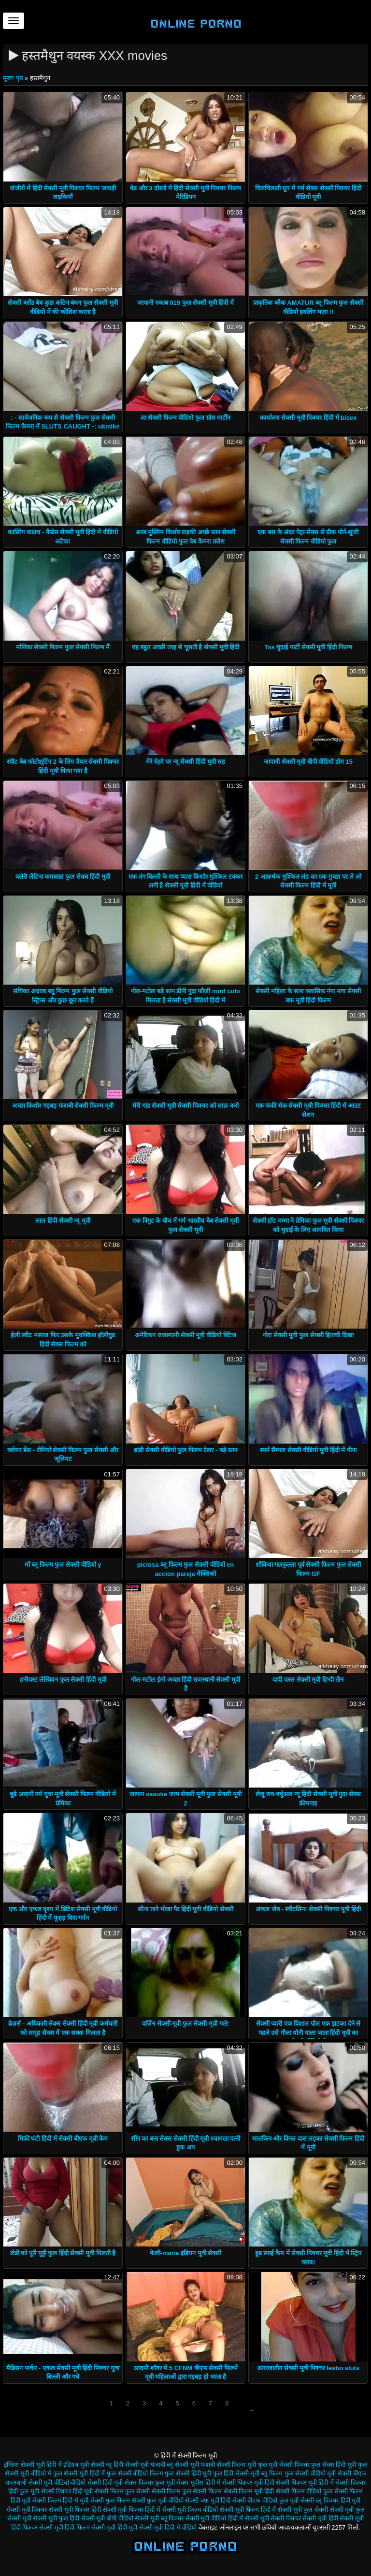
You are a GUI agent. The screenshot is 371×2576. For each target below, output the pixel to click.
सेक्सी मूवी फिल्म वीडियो (190, 2509)
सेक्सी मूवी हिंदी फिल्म (64, 2527)
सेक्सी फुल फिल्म (110, 2500)
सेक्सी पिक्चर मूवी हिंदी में (304, 2482)
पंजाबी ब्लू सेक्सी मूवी (175, 2464)
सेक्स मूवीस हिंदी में (198, 2482)
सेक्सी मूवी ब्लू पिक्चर (159, 2518)
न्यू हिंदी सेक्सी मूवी (127, 2464)
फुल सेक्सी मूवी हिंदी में (79, 2473)
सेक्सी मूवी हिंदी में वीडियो (168, 2527)
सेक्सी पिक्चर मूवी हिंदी (248, 2482)
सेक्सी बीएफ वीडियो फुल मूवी (265, 2500)
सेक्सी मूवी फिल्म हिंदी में (248, 2509)
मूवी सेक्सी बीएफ (346, 2473)
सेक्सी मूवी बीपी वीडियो (107, 2518)
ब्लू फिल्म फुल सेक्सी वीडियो (293, 2473)
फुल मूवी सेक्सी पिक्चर (284, 2464)
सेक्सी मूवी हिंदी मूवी (114, 2527)
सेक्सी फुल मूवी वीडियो (158, 2500)
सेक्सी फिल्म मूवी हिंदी (249, 2491)
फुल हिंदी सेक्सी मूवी (236, 2473)
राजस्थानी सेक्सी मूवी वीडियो (37, 2482)
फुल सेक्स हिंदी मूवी (333, 2464)
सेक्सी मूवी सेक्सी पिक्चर (273, 2518)
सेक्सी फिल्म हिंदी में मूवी (60, 2500)
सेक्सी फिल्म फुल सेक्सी (122, 2491)
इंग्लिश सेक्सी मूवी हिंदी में (32, 2464)
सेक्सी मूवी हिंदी (320, 2518)
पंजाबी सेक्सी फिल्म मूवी (228, 2464)
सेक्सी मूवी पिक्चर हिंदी (75, 2509)
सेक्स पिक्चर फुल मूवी (150, 2482)
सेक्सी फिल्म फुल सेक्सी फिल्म (187, 2491)
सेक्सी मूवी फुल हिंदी (56, 2518)
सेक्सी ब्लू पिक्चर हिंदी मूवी (330, 2500)
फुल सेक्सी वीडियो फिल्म (135, 2473)
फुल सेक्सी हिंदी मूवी (188, 2473)
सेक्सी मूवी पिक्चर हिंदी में (131, 2509)
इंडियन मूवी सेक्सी (83, 2464)
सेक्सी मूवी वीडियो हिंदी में (214, 2518)
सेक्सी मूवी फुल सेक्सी (303, 2509)
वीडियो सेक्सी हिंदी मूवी (97, 2482)
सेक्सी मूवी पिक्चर (26, 2509)
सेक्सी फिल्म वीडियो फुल (304, 2491)
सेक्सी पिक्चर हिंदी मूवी (67, 2491)
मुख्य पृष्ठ (14, 78)
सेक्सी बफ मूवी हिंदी (207, 2500)
